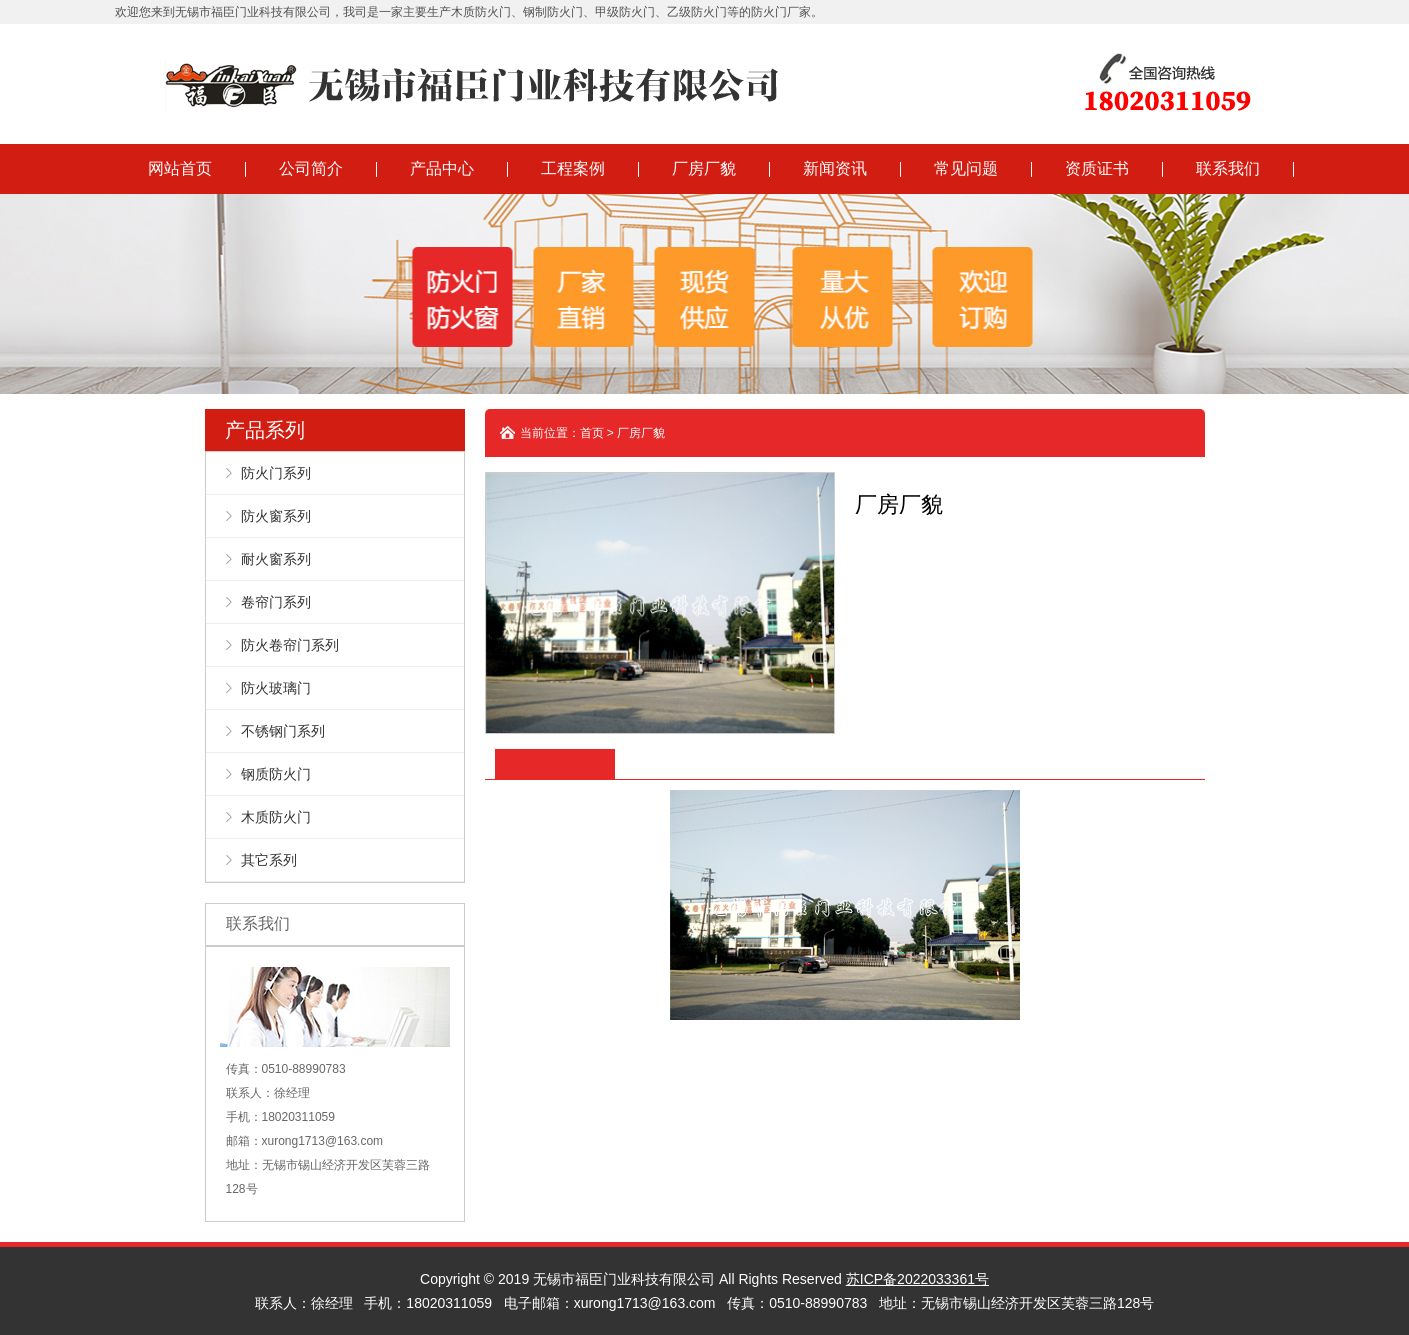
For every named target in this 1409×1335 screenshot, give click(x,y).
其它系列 (269, 860)
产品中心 (442, 168)
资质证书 (1097, 168)
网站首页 (180, 168)
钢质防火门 (276, 774)
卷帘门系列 (276, 602)
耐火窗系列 (276, 559)
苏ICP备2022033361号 (917, 1279)
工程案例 (573, 168)
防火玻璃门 (276, 688)
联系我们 (1228, 168)
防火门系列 (276, 473)
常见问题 (966, 168)
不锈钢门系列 (283, 731)
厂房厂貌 (704, 168)
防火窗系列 (276, 516)
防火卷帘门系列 (290, 645)
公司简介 (311, 168)
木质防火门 (276, 817)
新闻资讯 (835, 168)
